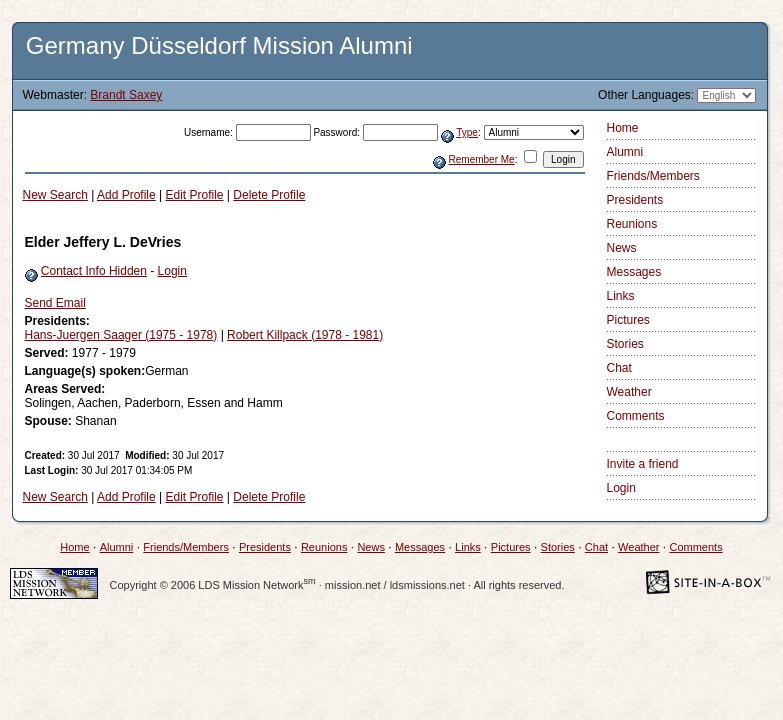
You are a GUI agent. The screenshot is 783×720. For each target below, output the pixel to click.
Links (621, 296)
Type (467, 132)
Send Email (55, 303)
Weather (629, 392)
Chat (619, 368)
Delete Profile (269, 195)
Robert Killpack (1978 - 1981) (305, 335)
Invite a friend (643, 464)
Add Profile (126, 195)
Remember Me (482, 159)
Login (172, 271)
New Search (55, 195)
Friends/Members (653, 176)
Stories (625, 344)
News (622, 248)
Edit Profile (195, 195)
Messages (634, 272)
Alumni (625, 152)
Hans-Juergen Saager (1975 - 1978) (121, 335)
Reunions (632, 224)
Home (623, 128)
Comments (636, 416)
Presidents (635, 200)
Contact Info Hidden (94, 271)
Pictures (628, 320)
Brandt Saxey (126, 95)
